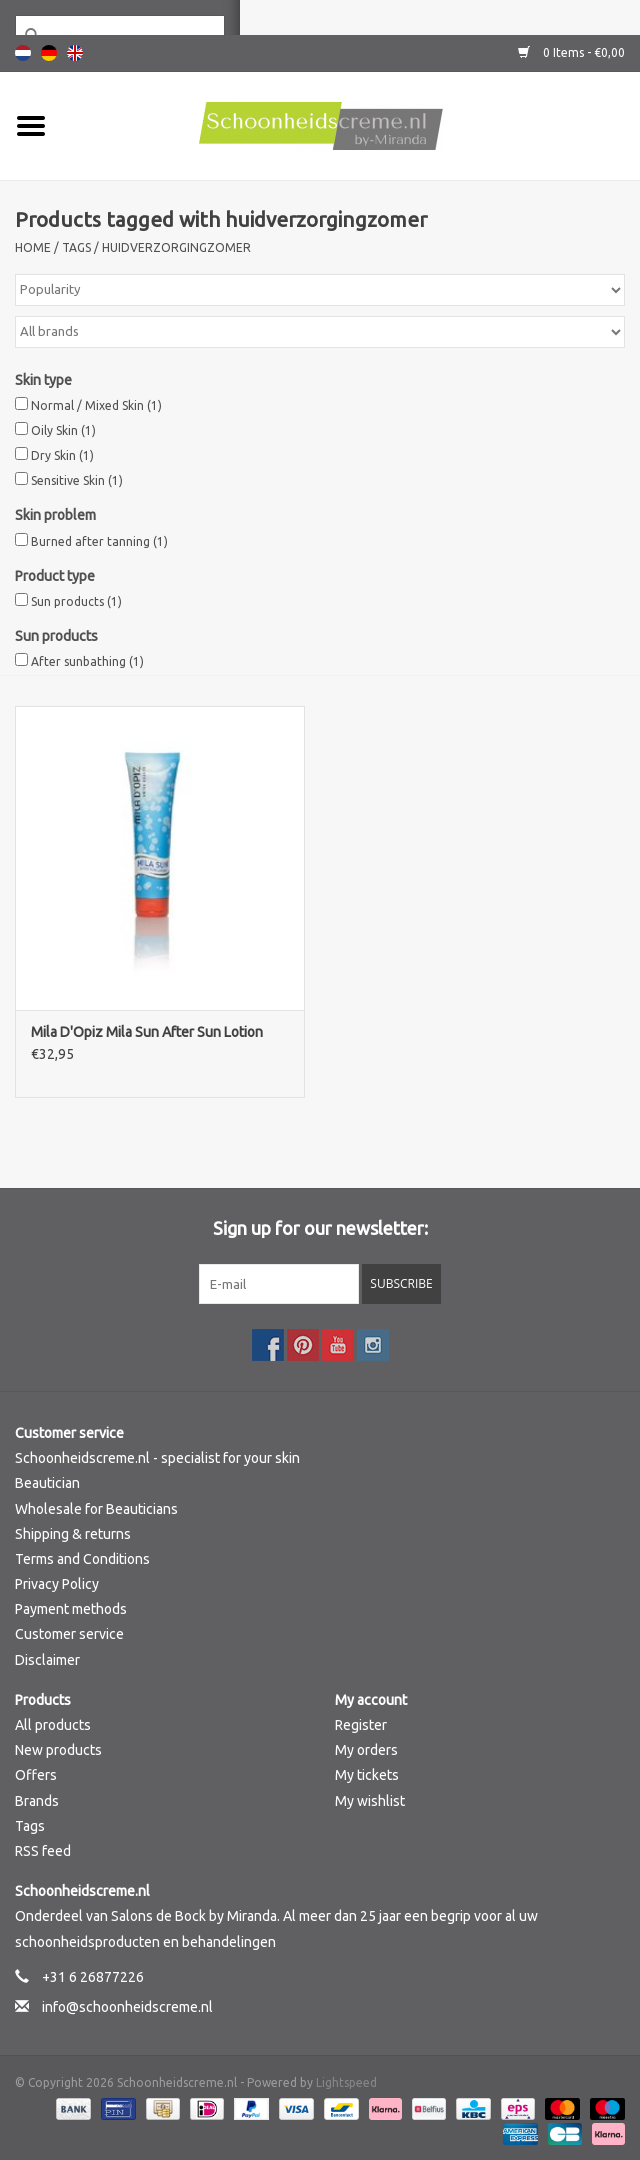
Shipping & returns (73, 1534)
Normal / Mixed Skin (96, 405)
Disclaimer (47, 1660)
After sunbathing (87, 661)
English (75, 53)
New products (58, 1750)
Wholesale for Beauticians (96, 1509)
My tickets (367, 1775)
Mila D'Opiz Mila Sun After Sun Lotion (147, 1032)
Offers (36, 1775)
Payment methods (71, 1609)
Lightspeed (346, 2082)
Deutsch (49, 53)
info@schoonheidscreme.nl (127, 2007)
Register (361, 1725)
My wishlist (370, 1801)
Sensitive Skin (77, 480)
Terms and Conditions (82, 1559)
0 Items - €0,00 (571, 52)
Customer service (69, 1634)
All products (53, 1725)
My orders (366, 1750)
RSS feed (43, 1851)
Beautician (47, 1483)
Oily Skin (63, 430)
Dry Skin (62, 455)
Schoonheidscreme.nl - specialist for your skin (157, 1458)
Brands (37, 1801)
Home (33, 247)
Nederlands (23, 53)
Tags (76, 247)
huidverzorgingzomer (176, 247)
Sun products (76, 601)
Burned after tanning (99, 541)
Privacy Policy (57, 1584)
